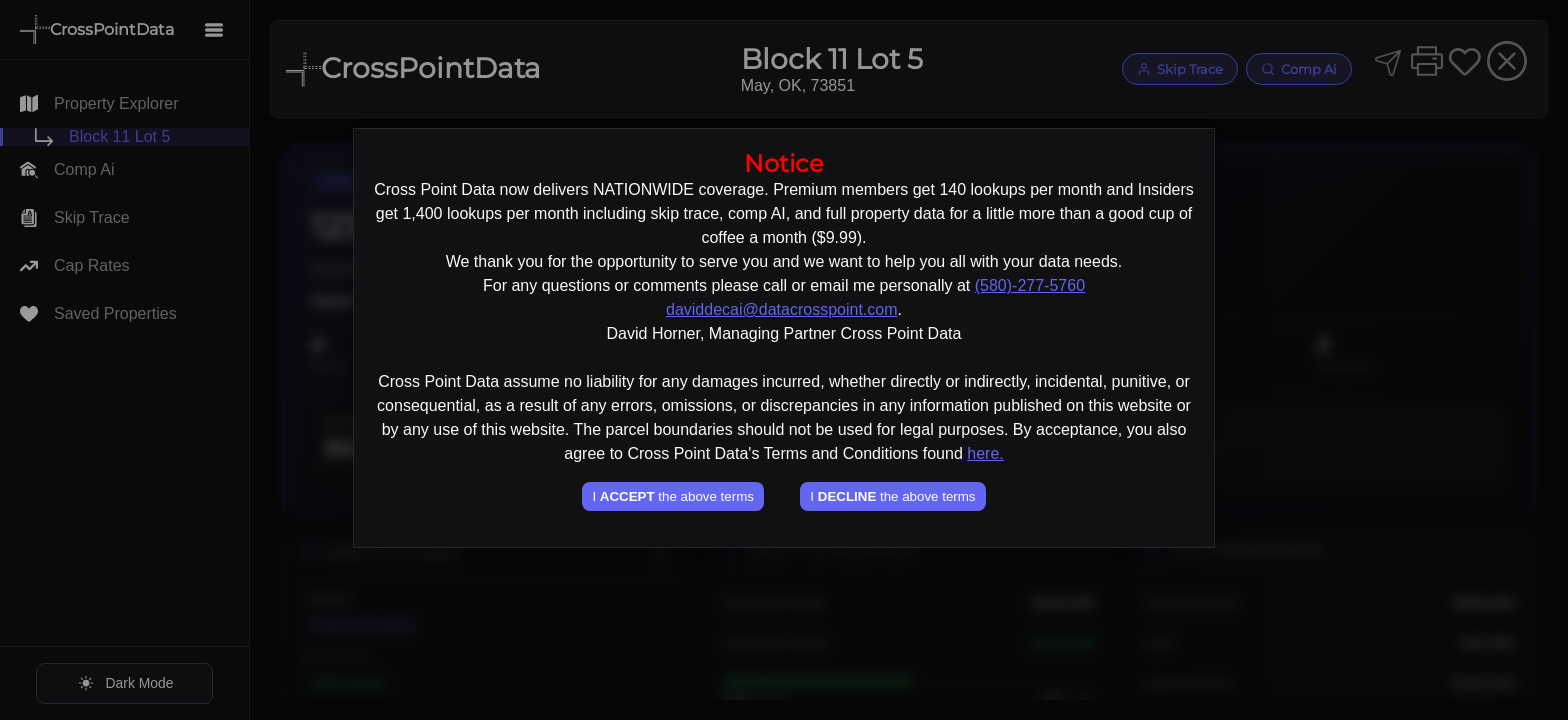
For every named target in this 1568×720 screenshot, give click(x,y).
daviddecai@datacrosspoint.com (781, 309)
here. (985, 453)
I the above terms (672, 496)
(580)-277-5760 (1030, 285)
